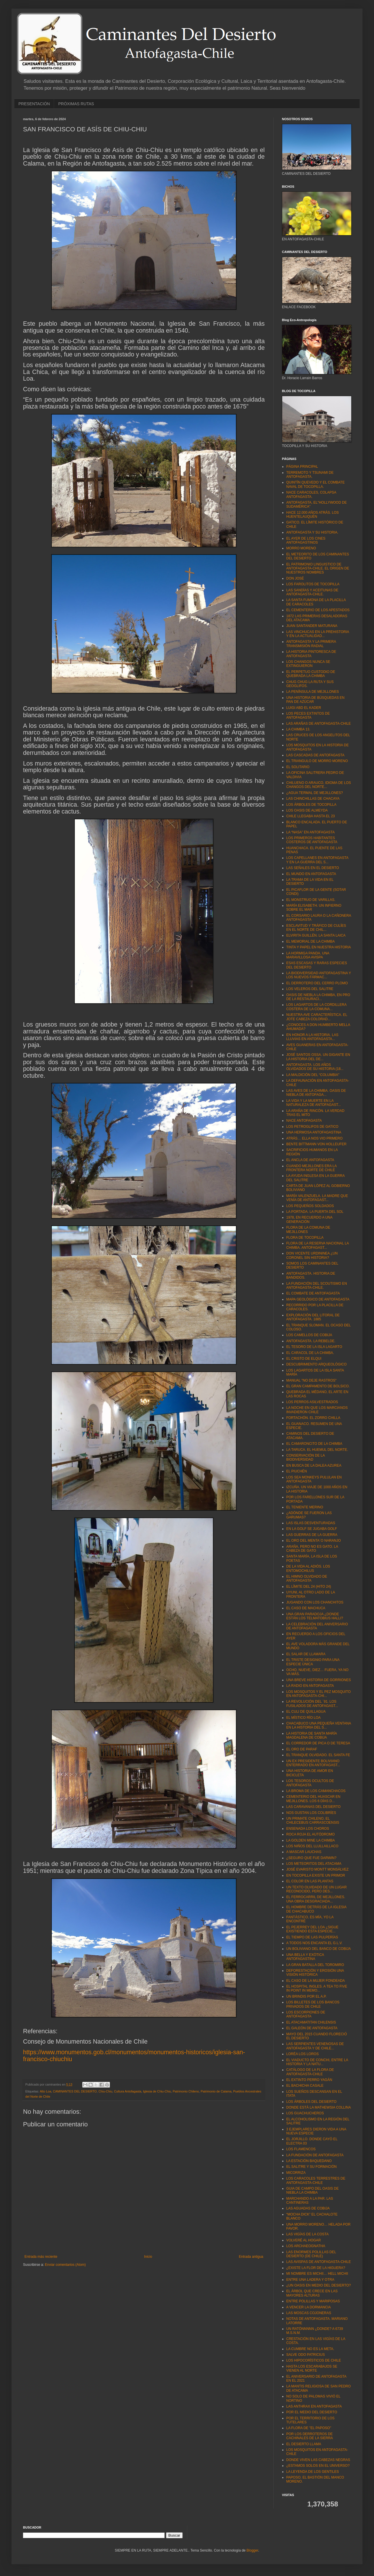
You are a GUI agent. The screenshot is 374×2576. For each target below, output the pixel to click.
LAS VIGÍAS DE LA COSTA (307, 2234)
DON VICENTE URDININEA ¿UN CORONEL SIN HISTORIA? (312, 1255)
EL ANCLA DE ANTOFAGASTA (310, 1160)
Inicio (148, 2257)
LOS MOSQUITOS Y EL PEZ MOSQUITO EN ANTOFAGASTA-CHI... (318, 1694)
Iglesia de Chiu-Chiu (157, 2091)
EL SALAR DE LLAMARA (305, 1654)
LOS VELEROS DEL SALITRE (309, 989)
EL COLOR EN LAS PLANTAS (309, 1881)
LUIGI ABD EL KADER (303, 708)
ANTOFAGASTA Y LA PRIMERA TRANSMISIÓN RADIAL (311, 644)
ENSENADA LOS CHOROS (307, 1829)
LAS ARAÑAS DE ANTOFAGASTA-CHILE (318, 724)
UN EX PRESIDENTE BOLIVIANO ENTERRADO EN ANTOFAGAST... (313, 1763)
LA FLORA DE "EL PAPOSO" (308, 2428)
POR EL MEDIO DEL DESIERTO (311, 2412)
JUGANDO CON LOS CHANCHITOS (314, 1602)
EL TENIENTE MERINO (304, 1507)
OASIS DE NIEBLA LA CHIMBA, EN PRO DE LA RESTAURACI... (318, 997)
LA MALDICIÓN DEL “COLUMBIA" (312, 1075)
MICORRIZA (296, 2173)
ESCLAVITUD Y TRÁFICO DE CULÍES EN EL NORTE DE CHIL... (316, 928)
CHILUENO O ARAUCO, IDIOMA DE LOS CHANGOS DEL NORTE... (318, 785)
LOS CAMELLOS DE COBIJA (309, 1335)
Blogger (252, 2550)
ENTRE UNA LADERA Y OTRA (310, 2280)
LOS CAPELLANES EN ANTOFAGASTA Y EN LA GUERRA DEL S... (317, 860)
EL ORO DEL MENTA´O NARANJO (313, 1541)
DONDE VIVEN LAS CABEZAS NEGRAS (318, 2460)
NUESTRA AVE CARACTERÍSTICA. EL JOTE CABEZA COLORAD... (316, 1017)
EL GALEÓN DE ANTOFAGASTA (311, 2028)
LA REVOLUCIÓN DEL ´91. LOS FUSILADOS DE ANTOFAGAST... (312, 1704)
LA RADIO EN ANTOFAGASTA (310, 1686)
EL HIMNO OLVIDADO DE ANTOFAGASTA (306, 1578)
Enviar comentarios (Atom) (65, 2265)
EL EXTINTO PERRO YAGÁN (309, 2080)
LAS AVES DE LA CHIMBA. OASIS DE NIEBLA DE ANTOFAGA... (316, 1093)
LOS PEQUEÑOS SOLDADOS (310, 1206)
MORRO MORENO (301, 548)
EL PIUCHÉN (296, 1471)
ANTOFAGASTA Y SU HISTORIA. (312, 532)
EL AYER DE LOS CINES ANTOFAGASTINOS (305, 540)
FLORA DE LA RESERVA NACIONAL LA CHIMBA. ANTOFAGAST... (317, 1245)
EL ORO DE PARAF (301, 1749)
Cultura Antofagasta (127, 2091)
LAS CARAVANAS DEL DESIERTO (313, 1807)
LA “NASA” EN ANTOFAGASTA (310, 832)
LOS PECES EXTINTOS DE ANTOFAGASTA (308, 715)
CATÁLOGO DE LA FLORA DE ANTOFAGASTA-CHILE (310, 2072)
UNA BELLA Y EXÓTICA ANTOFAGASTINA (305, 1957)
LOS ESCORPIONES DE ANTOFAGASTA (305, 2014)
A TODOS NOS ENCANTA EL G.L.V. (314, 1943)
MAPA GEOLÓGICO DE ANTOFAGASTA (317, 1299)
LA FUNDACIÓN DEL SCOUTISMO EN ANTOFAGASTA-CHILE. (316, 1286)
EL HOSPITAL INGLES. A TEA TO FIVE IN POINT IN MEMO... (316, 1988)
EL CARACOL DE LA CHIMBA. (310, 1353)
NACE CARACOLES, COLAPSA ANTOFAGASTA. (311, 494)
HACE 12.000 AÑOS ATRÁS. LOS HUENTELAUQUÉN (312, 515)
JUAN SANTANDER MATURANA (311, 626)
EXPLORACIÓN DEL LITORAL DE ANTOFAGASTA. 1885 (313, 1317)
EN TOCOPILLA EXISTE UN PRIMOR (315, 1875)
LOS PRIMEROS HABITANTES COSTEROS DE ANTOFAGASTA (311, 840)
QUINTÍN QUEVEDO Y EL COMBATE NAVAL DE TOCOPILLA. (315, 484)
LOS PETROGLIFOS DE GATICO (312, 1127)
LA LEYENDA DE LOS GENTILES (312, 2472)
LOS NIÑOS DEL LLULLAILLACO (312, 1846)
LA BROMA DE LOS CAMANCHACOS (316, 1791)
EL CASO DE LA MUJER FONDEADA (315, 1981)
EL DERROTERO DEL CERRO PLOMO (317, 983)
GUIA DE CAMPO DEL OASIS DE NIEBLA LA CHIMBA (312, 2190)
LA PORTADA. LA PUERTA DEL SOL (315, 1212)
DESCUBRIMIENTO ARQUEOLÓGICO (316, 1364)
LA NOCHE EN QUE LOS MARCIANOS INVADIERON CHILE (317, 1410)
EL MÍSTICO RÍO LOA (303, 1718)
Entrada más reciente (40, 2257)
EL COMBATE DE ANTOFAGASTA (313, 1293)
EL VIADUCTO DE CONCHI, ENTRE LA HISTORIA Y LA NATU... (317, 2062)
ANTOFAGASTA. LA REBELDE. (310, 1341)
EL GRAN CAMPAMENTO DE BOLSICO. (318, 1386)
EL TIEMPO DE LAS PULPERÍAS (312, 1937)
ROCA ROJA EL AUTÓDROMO (310, 1834)
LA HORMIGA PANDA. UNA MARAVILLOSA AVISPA (307, 955)
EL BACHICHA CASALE (305, 2086)
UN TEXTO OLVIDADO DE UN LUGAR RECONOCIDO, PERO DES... (316, 1889)
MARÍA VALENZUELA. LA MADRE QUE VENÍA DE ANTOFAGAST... (317, 1198)
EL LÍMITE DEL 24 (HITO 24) (308, 1587)
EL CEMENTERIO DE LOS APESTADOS (318, 610)
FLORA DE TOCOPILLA (305, 1238)
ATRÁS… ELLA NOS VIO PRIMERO (314, 1138)
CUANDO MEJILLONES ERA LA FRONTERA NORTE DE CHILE (311, 1168)
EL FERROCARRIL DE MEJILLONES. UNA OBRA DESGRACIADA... (315, 1899)
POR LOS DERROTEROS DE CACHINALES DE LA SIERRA (309, 2436)
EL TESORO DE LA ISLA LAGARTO (314, 1347)
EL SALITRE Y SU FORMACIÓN (311, 2167)
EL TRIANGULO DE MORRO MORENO (317, 761)
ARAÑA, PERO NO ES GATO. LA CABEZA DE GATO (312, 1549)
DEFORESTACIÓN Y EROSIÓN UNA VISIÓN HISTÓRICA (315, 1973)
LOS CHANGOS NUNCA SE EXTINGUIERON (308, 664)
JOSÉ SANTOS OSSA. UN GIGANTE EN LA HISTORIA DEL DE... (318, 1057)
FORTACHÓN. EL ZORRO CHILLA (313, 1418)
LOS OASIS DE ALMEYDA (307, 810)
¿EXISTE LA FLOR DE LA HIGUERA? (315, 2268)
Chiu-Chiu (105, 2091)
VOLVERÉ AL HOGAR (303, 2240)
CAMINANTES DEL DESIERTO (75, 2091)
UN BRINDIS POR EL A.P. (306, 1996)
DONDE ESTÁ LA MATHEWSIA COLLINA (318, 2107)
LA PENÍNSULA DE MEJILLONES (312, 692)
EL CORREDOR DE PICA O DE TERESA (318, 1743)
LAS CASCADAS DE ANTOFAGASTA (315, 755)
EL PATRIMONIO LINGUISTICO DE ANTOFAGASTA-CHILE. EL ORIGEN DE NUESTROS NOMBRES (317, 568)
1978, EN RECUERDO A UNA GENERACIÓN (309, 1219)
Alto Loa (45, 2091)
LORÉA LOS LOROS (302, 2054)
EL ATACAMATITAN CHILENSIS (311, 2022)
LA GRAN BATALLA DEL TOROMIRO (315, 1965)
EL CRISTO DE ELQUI (303, 1359)
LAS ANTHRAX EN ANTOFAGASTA (314, 2406)
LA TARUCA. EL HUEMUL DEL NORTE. (317, 1450)
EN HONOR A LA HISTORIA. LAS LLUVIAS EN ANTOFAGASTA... (312, 1037)
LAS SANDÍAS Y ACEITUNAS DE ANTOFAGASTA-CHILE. (312, 592)
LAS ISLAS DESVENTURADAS (310, 1523)
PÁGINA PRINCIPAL (302, 467)
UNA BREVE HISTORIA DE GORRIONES (318, 1680)
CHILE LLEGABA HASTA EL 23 (310, 816)
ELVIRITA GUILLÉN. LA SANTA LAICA (316, 935)
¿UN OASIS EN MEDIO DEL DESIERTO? (318, 2285)
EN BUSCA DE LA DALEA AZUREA (313, 1465)
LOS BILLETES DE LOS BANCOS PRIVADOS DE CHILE (312, 2004)
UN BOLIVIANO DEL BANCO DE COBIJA (318, 1949)
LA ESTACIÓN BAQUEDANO (309, 2161)
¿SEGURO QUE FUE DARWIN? (311, 1858)
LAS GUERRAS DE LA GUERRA (311, 1535)
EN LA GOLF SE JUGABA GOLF (311, 1529)
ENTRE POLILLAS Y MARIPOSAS (313, 2301)
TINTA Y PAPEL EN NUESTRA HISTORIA (318, 947)
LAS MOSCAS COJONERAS (308, 2313)
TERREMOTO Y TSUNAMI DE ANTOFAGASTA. (309, 475)
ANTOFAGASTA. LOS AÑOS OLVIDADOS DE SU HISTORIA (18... (315, 1067)
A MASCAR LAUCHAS (303, 1852)
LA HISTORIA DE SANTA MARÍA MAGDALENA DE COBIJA (311, 1735)
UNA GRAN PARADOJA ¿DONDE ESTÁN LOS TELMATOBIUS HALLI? (314, 1616)
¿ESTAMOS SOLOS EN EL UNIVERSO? (318, 2466)
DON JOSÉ (295, 578)
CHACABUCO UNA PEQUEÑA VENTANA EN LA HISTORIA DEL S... (318, 1725)
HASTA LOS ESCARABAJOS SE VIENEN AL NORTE (311, 2368)
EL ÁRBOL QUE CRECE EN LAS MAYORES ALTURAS (312, 2293)
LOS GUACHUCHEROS (305, 2113)
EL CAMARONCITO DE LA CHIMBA (314, 1444)
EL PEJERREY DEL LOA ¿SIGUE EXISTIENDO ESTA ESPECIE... (312, 1929)
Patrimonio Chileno (186, 2091)
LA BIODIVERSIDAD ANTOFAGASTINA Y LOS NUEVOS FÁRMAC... (318, 975)
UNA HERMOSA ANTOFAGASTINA (313, 1132)
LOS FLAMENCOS (301, 2149)
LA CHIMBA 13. (298, 729)
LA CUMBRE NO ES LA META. (310, 2349)
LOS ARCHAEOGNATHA (305, 2246)
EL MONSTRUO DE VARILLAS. (310, 900)
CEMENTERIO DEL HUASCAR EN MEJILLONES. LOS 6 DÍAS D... (313, 1799)
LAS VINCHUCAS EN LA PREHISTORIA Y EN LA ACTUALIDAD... (317, 634)
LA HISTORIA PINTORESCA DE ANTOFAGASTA (311, 654)
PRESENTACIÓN (34, 103)
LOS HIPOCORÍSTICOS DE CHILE (313, 2360)
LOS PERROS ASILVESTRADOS (312, 1402)
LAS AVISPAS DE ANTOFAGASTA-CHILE (318, 2262)
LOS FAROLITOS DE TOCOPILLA (312, 584)
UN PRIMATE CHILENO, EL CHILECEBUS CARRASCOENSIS (312, 1821)
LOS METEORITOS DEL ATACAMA (313, 1864)
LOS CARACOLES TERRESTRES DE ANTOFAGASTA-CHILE (315, 2180)
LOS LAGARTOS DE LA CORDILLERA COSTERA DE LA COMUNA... (316, 1007)
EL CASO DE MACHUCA (305, 1608)
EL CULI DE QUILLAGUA (306, 1712)
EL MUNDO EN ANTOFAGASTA (311, 874)
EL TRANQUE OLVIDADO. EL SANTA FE (318, 1755)
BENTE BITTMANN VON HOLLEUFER (316, 1144)
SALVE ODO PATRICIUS (305, 2355)
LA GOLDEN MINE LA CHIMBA (310, 1840)
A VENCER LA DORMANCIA (308, 2307)
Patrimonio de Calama (216, 2091)
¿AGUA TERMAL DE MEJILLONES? (314, 793)
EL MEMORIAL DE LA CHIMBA (310, 941)
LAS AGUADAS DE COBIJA (308, 2208)
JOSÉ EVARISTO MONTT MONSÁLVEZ (317, 1869)
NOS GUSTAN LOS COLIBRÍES (311, 1813)
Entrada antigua (251, 2257)
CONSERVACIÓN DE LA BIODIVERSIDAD (305, 1457)
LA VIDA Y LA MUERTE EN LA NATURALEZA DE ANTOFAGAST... (313, 1103)
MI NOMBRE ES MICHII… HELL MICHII (317, 2274)
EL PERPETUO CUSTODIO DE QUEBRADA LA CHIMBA (310, 674)
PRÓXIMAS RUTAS (76, 103)
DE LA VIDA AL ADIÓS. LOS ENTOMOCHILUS (308, 1568)
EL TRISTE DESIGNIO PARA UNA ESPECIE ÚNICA (312, 1662)
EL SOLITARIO (298, 767)
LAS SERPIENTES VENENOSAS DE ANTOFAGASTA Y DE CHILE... (315, 2046)
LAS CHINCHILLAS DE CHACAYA (312, 799)
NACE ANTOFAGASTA (304, 1121)
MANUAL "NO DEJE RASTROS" (311, 1380)
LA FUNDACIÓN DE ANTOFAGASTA (315, 2155)
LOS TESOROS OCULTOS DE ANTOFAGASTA (310, 1783)
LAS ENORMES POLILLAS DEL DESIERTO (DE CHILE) (311, 2254)
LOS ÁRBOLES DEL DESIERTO (311, 2102)
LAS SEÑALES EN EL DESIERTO (312, 868)
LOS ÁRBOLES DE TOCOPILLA (311, 805)
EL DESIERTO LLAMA (303, 2444)
